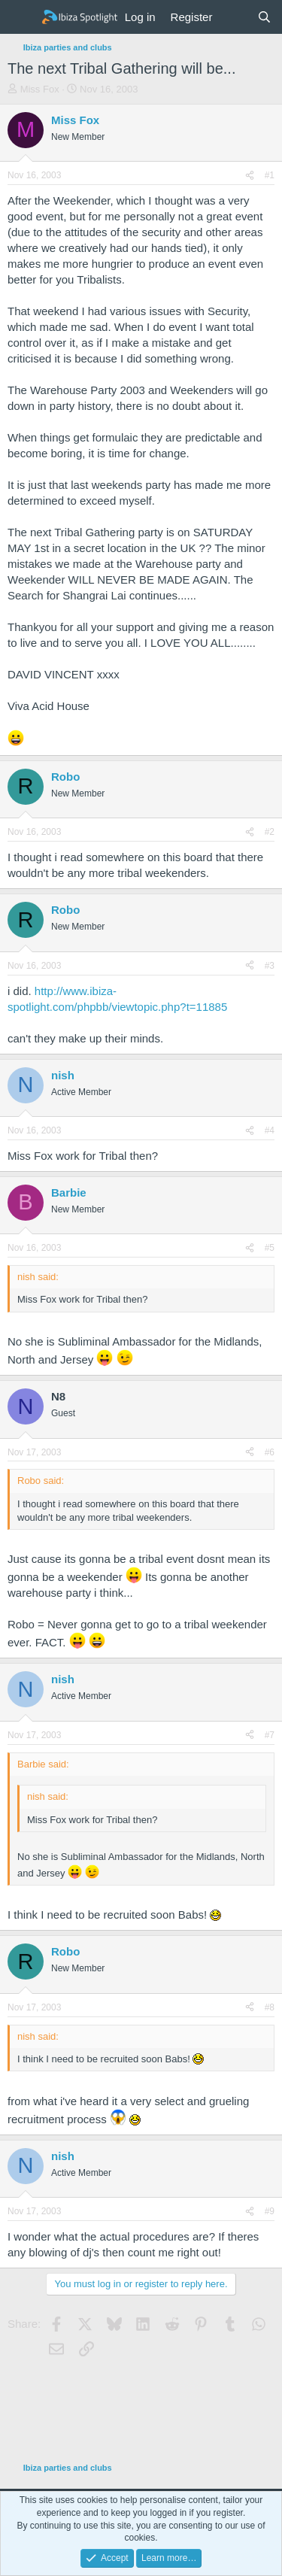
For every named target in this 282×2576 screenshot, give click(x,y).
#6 (269, 1452)
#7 (269, 1735)
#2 (269, 832)
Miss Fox (39, 89)
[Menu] (20, 17)
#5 (269, 1247)
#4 (269, 1130)
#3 (269, 965)
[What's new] (234, 17)
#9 (269, 2211)
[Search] (264, 17)
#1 (269, 175)
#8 (269, 2007)
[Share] (249, 175)
